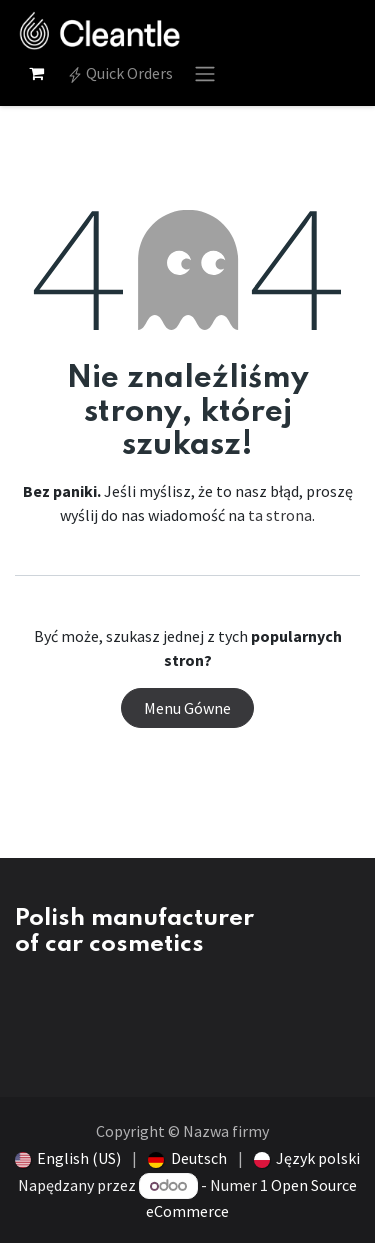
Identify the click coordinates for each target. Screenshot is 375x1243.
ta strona (280, 515)
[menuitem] (68, 1158)
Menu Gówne (187, 708)
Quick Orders (120, 73)
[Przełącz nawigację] (205, 73)
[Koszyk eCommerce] (36, 73)
